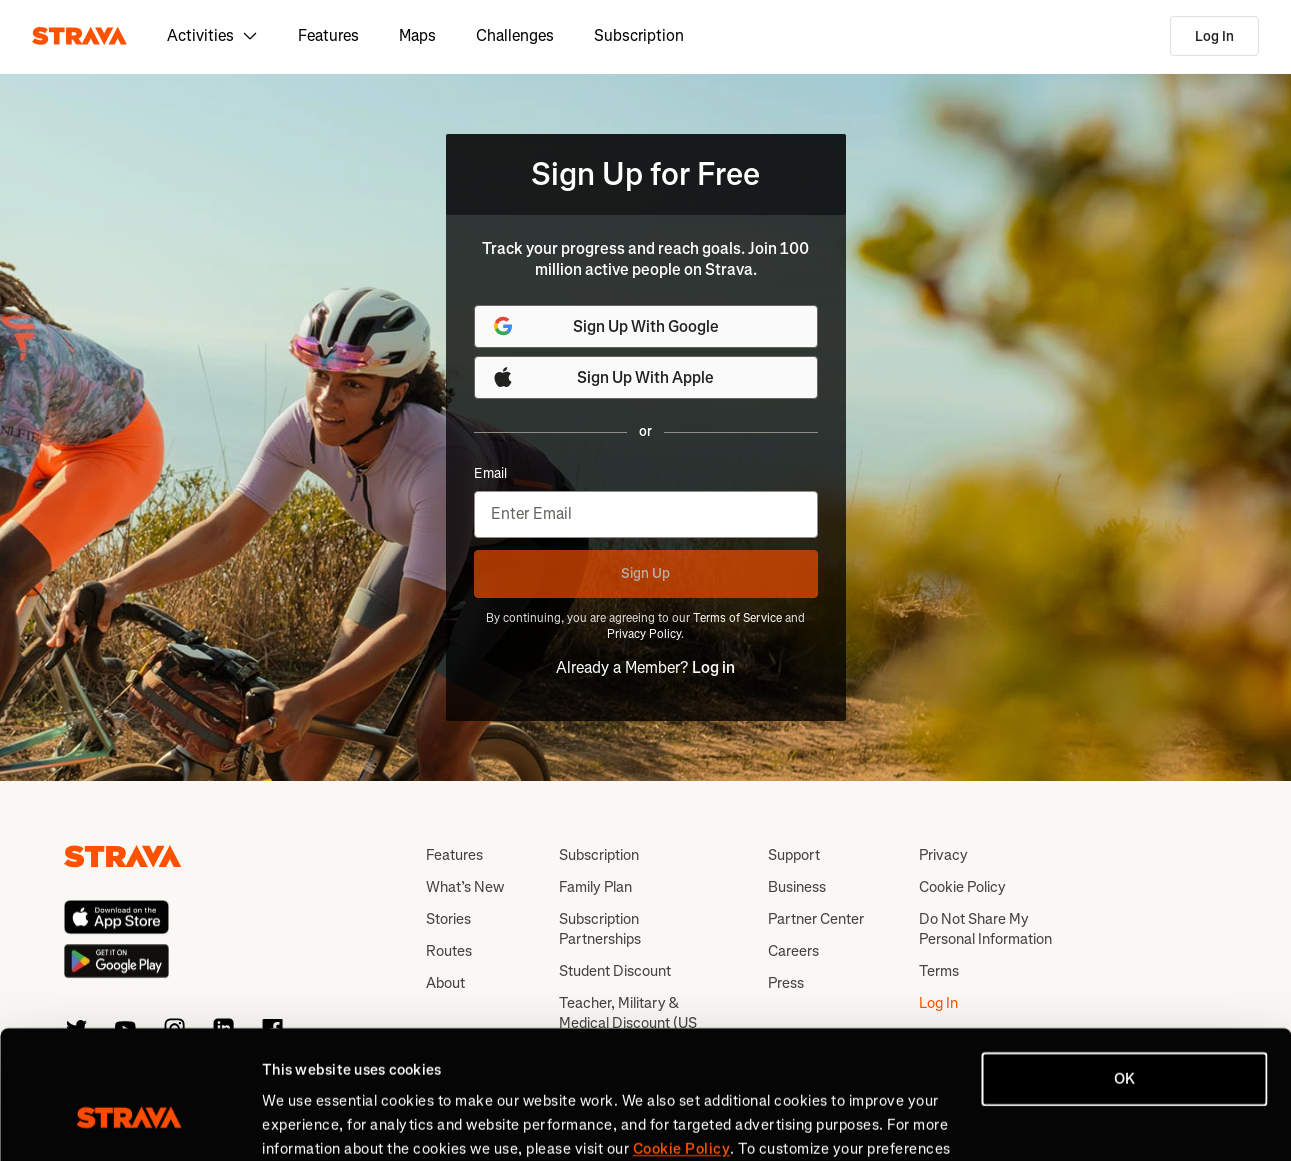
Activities (212, 35)
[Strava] (79, 36)
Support (794, 855)
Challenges (515, 35)
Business (797, 887)
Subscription (639, 35)
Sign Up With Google (605, 326)
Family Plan (595, 887)
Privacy (943, 855)
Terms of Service (737, 618)
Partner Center (816, 919)
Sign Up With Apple (603, 377)
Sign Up (645, 573)
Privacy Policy (644, 634)
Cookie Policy (962, 887)
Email (490, 474)
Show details (305, 1122)
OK (1124, 973)
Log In (1214, 36)
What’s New (465, 887)
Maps (417, 35)
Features (328, 35)
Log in (713, 667)
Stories (448, 919)
